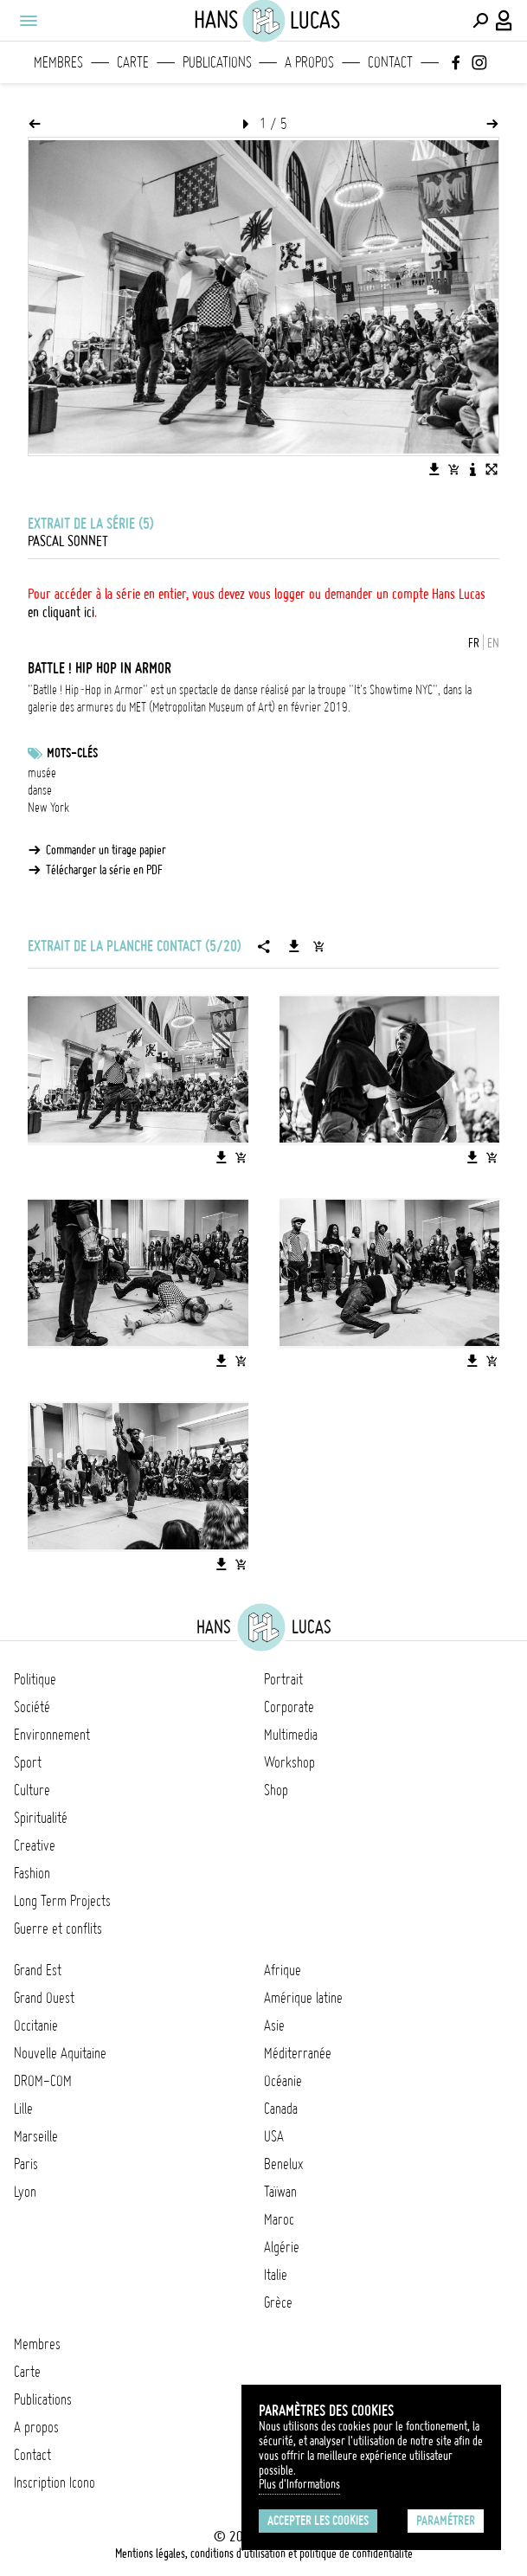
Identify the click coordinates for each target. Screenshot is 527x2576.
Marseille (36, 2136)
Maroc (279, 2219)
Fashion (32, 1873)
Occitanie (36, 2025)
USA (274, 2136)
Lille (23, 2108)
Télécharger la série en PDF (104, 870)
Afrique (282, 1970)
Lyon (25, 2191)
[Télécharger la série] (294, 946)
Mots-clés (72, 753)
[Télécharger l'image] (434, 469)
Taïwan (280, 2191)
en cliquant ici (61, 612)
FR (473, 643)
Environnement (52, 1734)
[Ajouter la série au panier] (318, 946)
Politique (35, 1679)
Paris (26, 2164)
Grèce (278, 2302)
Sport (28, 1762)
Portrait (283, 1679)
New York (48, 807)
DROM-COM (43, 2081)
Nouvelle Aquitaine (60, 2053)
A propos (309, 62)
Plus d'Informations (299, 2484)
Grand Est (37, 1970)
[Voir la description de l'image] (472, 469)
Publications (217, 62)
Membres (58, 62)
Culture (32, 1790)
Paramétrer (445, 2520)
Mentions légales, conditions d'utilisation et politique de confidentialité (264, 2553)
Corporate (289, 1707)
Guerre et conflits (58, 1928)
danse (40, 790)
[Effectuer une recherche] (480, 21)
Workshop (289, 1762)
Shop (276, 1790)
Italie (275, 2274)
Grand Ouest (44, 1997)
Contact (390, 62)
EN (493, 643)
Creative (34, 1845)
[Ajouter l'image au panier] (453, 469)
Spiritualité (40, 1817)
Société (32, 1707)
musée (42, 773)
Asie (274, 2025)
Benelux (283, 2164)
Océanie (283, 2081)
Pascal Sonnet (68, 541)
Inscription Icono (54, 2482)
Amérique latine (303, 1997)
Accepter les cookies (318, 2520)
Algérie (281, 2247)
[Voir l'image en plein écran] (491, 469)
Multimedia (291, 1734)
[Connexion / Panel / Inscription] (504, 21)
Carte (133, 62)
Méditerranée (297, 2053)
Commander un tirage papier (106, 850)
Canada (281, 2108)
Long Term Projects (62, 1900)
